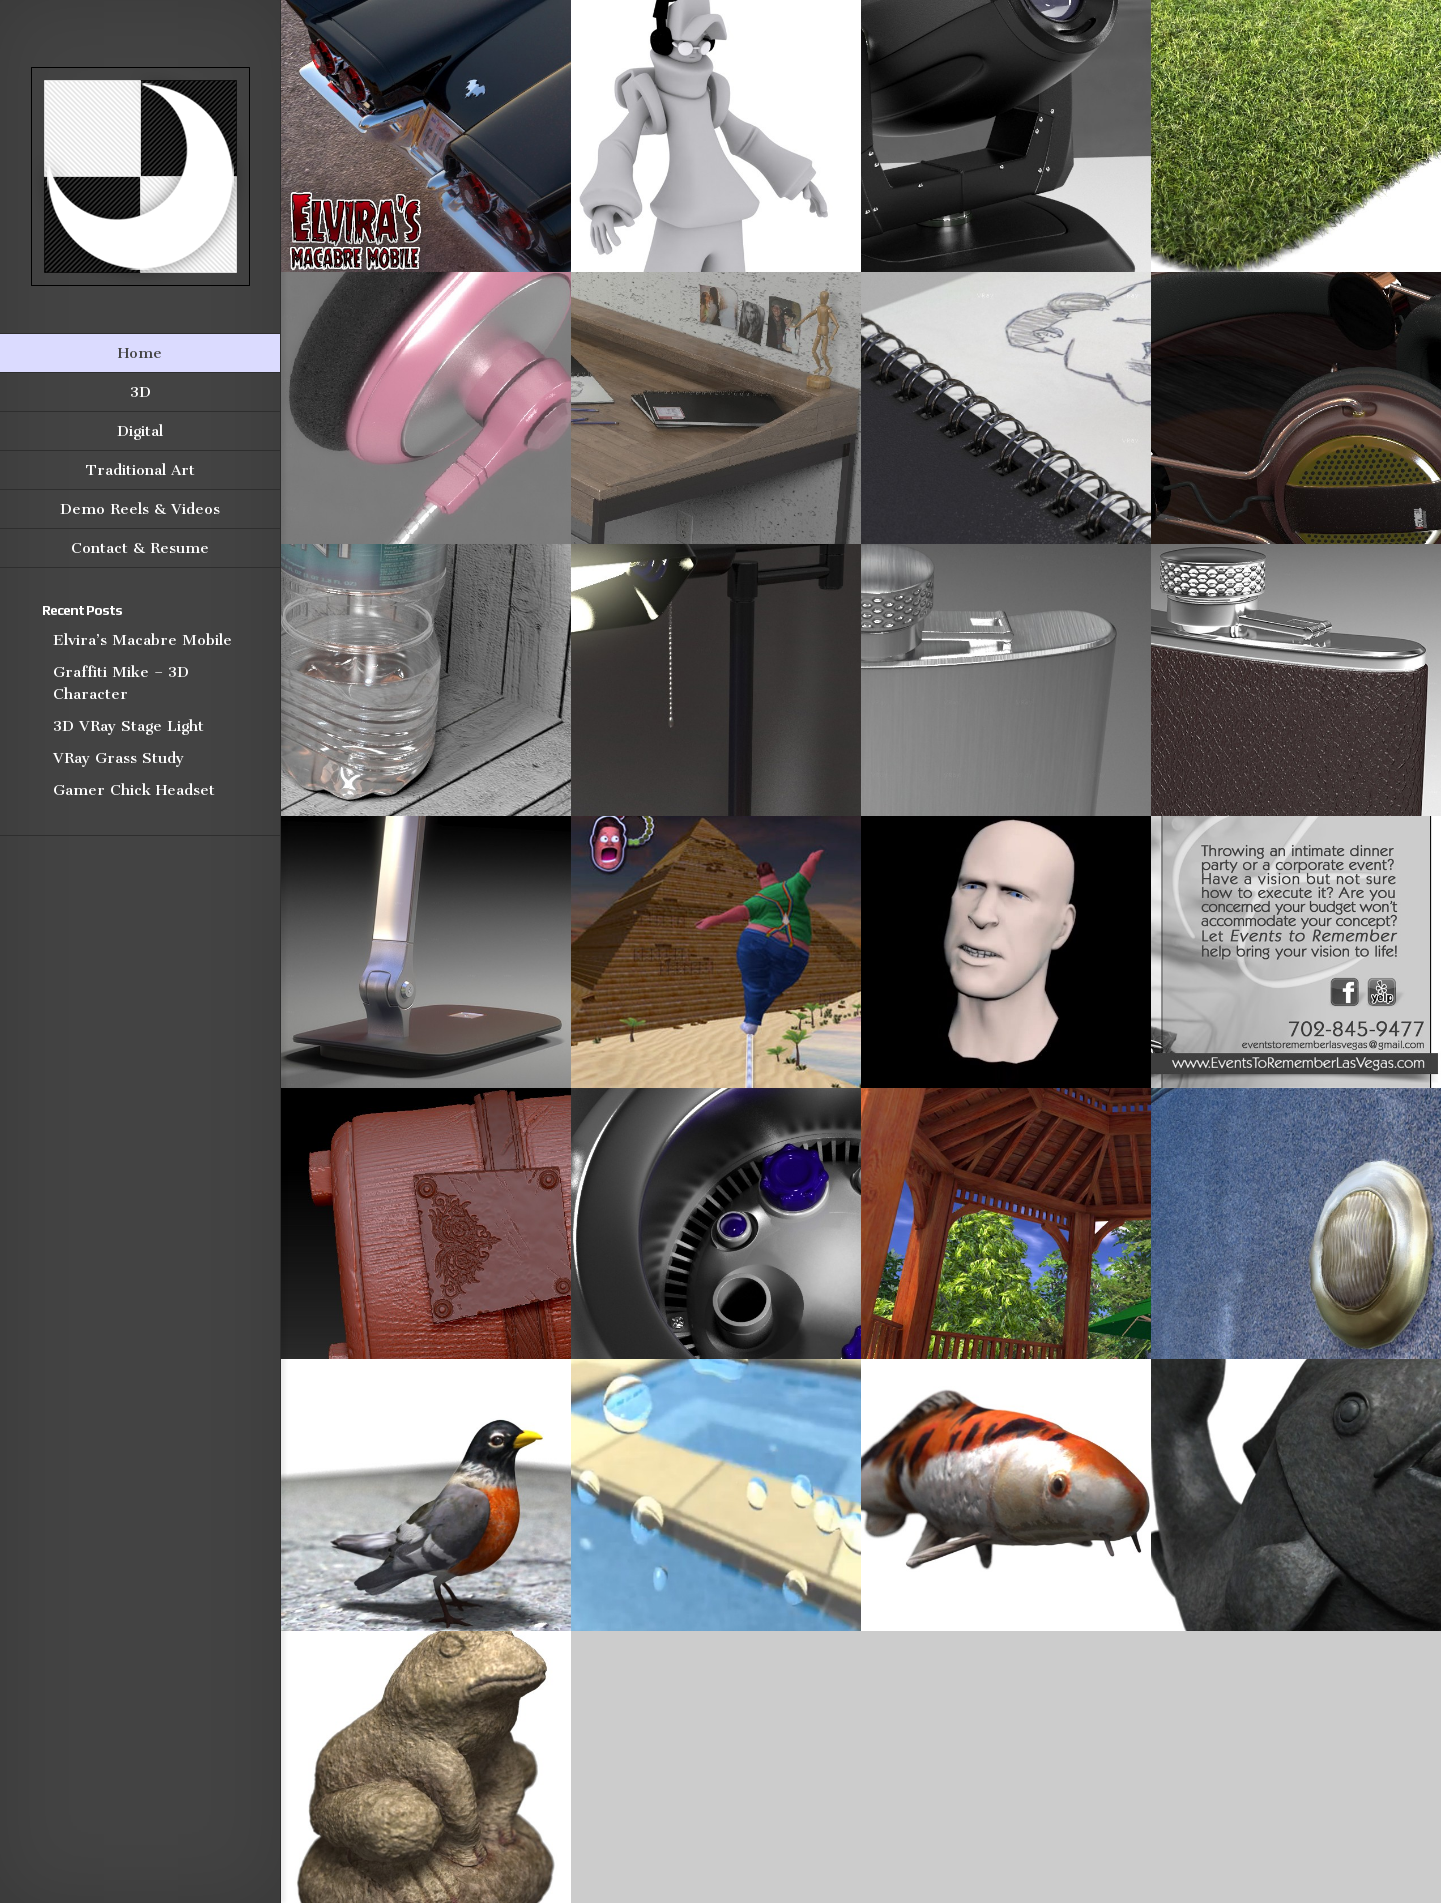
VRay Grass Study (118, 758)
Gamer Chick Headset (134, 790)
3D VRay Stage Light (128, 726)
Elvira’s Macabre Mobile (142, 640)
